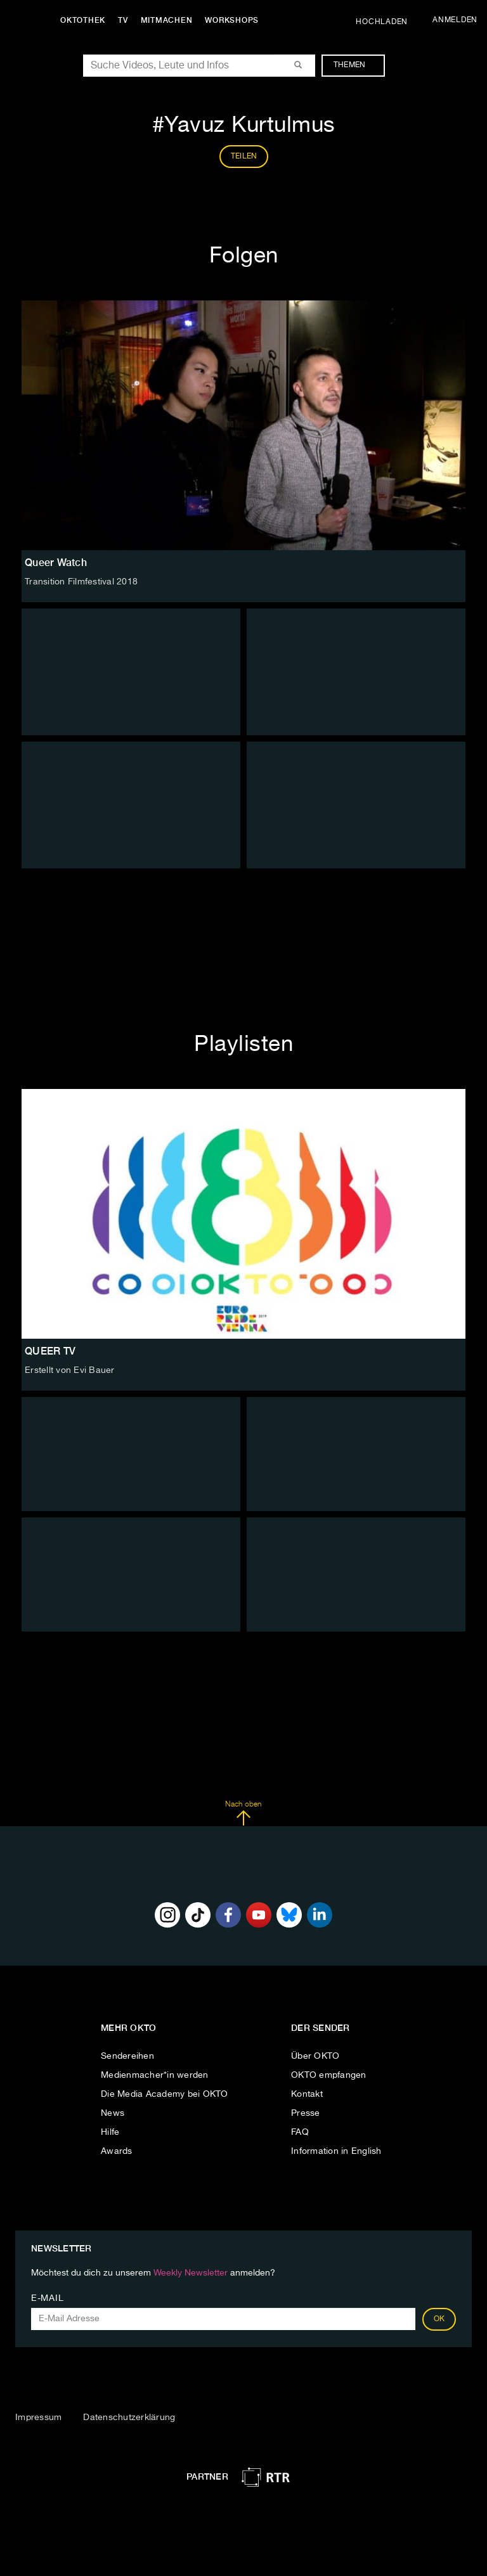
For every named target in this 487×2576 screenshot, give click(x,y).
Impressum (38, 2417)
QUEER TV (50, 1351)
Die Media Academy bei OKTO (164, 2094)
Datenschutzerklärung (129, 2417)
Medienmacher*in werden (155, 2075)
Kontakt (307, 2094)
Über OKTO (315, 2056)
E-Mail (47, 2298)
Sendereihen (127, 2056)
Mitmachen (167, 20)
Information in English (336, 2151)
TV (123, 20)
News (112, 2113)
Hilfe (110, 2132)
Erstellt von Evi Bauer (70, 1370)
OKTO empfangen (329, 2075)
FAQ (300, 2132)
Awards (117, 2151)
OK (439, 2319)
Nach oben (243, 1813)
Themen (356, 65)
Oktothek (82, 20)
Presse (305, 2113)
